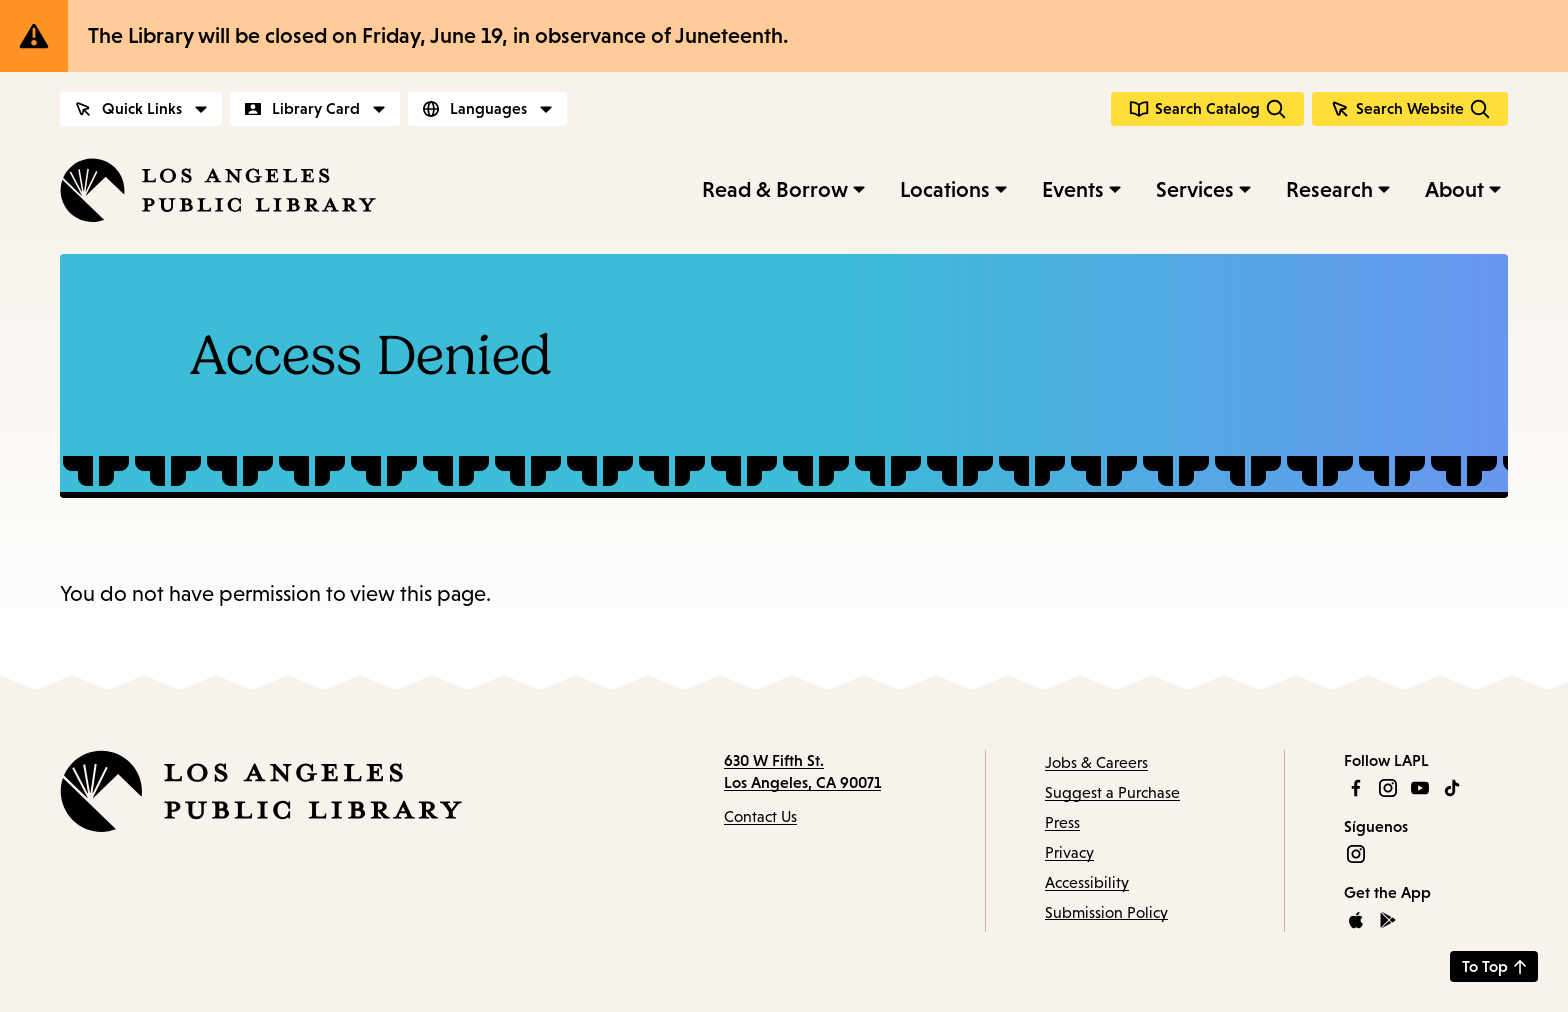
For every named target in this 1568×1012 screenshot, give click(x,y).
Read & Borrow (775, 189)
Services (1195, 189)
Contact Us (760, 816)
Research (1329, 189)
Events (1073, 189)
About (1454, 189)
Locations (945, 189)
